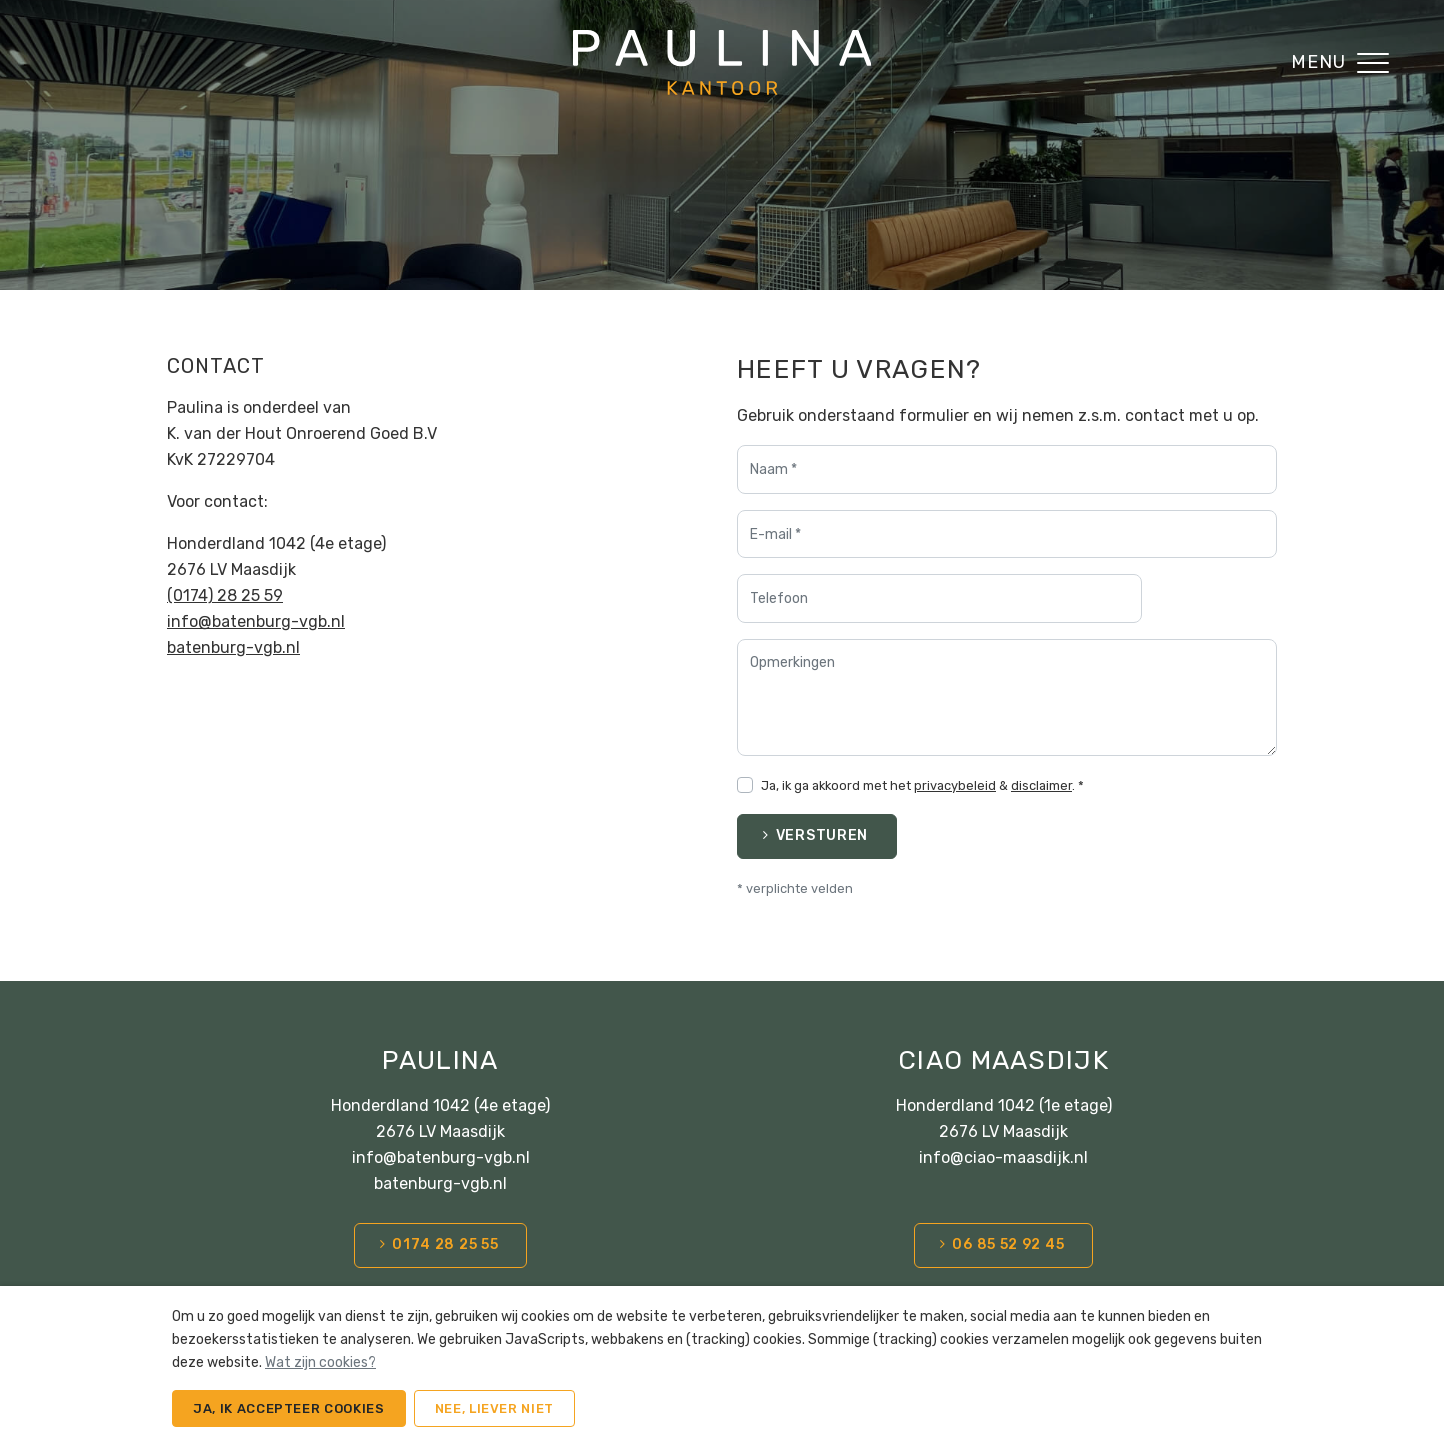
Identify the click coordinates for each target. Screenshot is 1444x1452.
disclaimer (1041, 785)
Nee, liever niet (494, 1408)
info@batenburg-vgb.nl (256, 621)
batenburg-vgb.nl (233, 647)
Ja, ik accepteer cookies (289, 1408)
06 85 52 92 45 (1008, 1244)
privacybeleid (955, 785)
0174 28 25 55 (445, 1244)
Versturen (822, 835)
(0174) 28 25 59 (225, 595)
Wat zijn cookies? (320, 1362)
